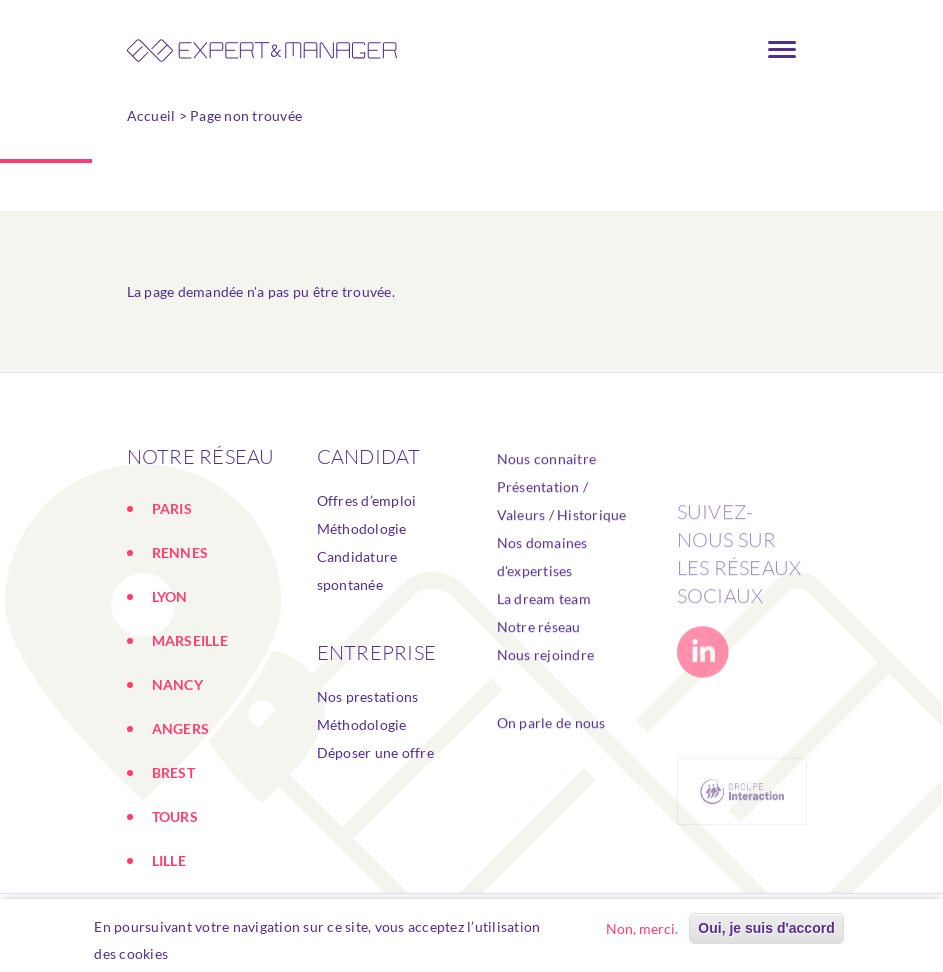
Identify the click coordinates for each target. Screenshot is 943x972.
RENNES (180, 552)
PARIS (172, 508)
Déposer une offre (375, 752)
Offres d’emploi (367, 500)
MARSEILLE (190, 640)
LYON (170, 596)
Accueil (151, 115)
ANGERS (181, 728)
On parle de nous (551, 752)
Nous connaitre (547, 488)
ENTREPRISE (377, 652)
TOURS (175, 816)
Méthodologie (362, 528)
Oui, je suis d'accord (766, 931)
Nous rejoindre (546, 684)
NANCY (177, 684)
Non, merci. (642, 931)
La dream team (544, 628)
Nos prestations (368, 696)
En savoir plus (224, 956)
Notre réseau (539, 656)
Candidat (369, 456)
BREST (173, 772)
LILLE (169, 860)
